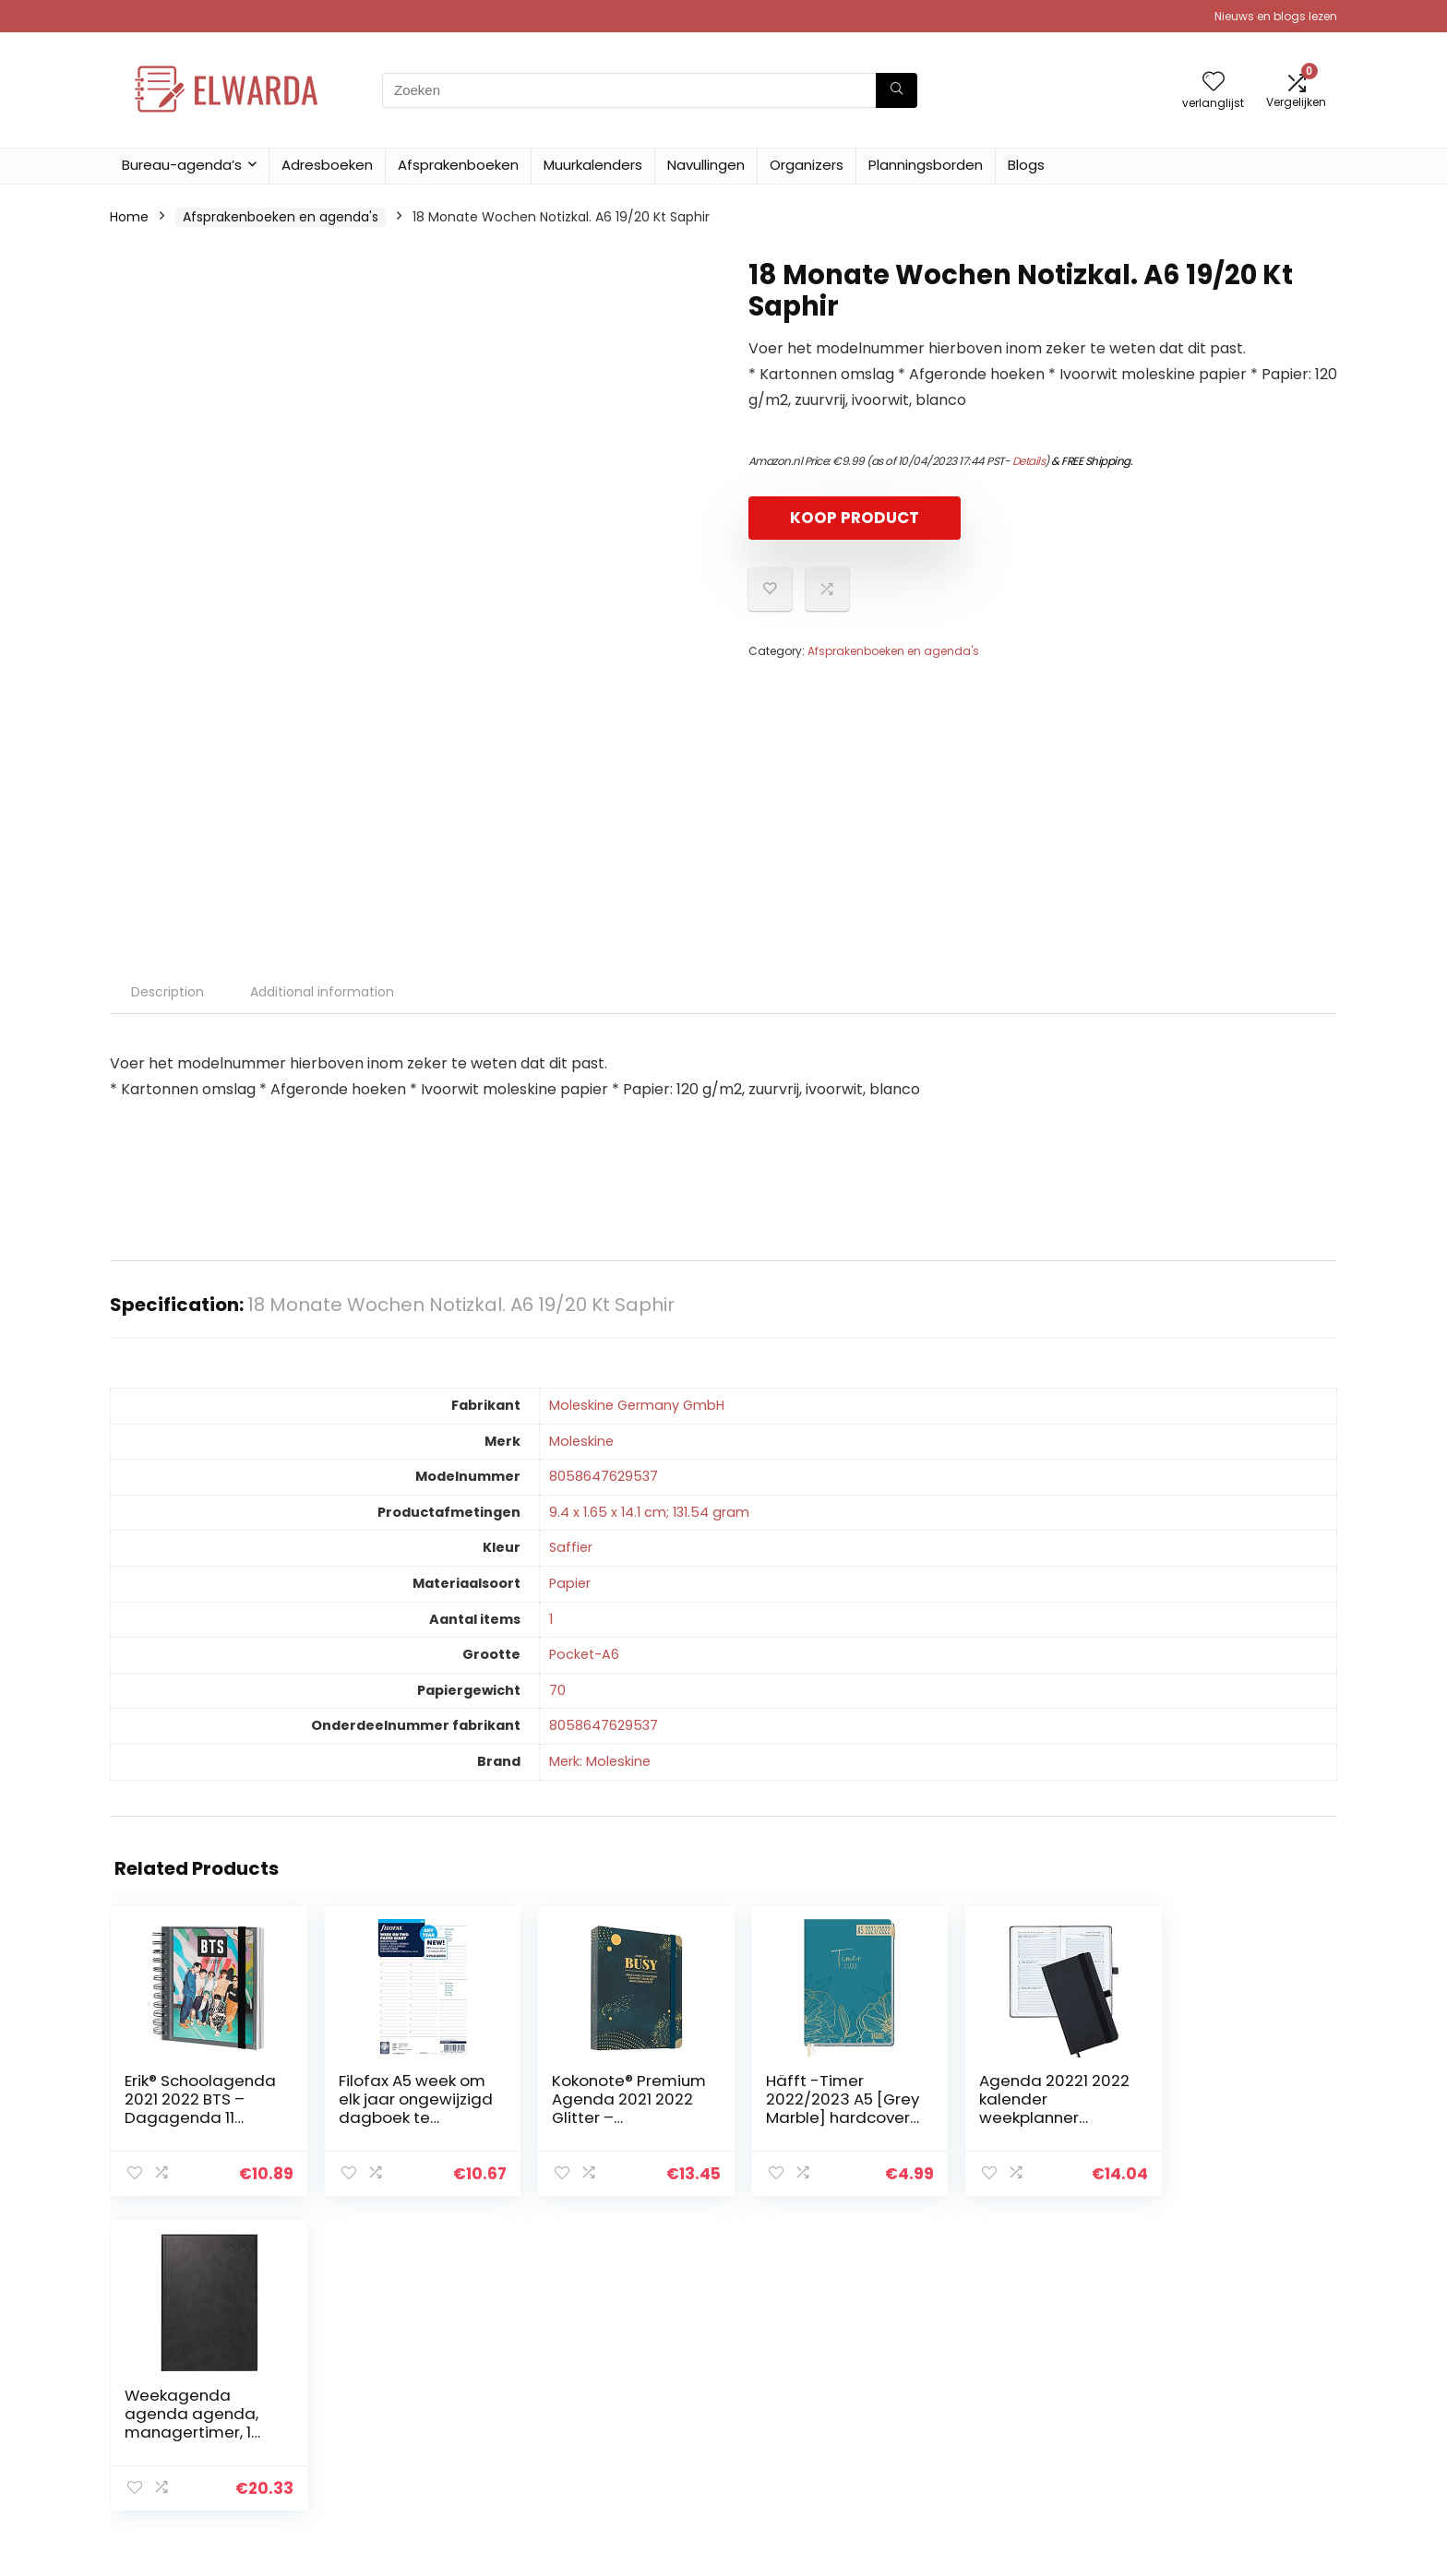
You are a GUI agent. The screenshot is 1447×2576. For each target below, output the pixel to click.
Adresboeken (327, 164)
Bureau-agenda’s (182, 164)
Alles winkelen (997, 2384)
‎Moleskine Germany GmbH (636, 1405)
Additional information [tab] (322, 992)
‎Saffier (570, 1547)
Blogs (1026, 164)
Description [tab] (167, 992)
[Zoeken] (896, 90)
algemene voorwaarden (1230, 2384)
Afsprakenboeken (458, 164)
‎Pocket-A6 (584, 1654)
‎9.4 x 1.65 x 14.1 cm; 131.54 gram (649, 1512)
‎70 (557, 1690)
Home (129, 217)
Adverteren (989, 2461)
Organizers (806, 164)
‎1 (551, 1619)
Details (1029, 461)
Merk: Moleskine (600, 1761)
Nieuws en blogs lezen (1275, 16)
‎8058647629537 (603, 1476)
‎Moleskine (581, 1441)
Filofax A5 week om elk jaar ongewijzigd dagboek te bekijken (405, 2117)
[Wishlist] (1213, 82)
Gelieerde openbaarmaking (1241, 2410)
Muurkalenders (593, 164)
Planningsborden (925, 164)
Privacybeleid (1195, 2358)
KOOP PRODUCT (854, 518)
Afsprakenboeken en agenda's (280, 217)
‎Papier (570, 1583)
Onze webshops (1004, 2436)
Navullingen (706, 164)
